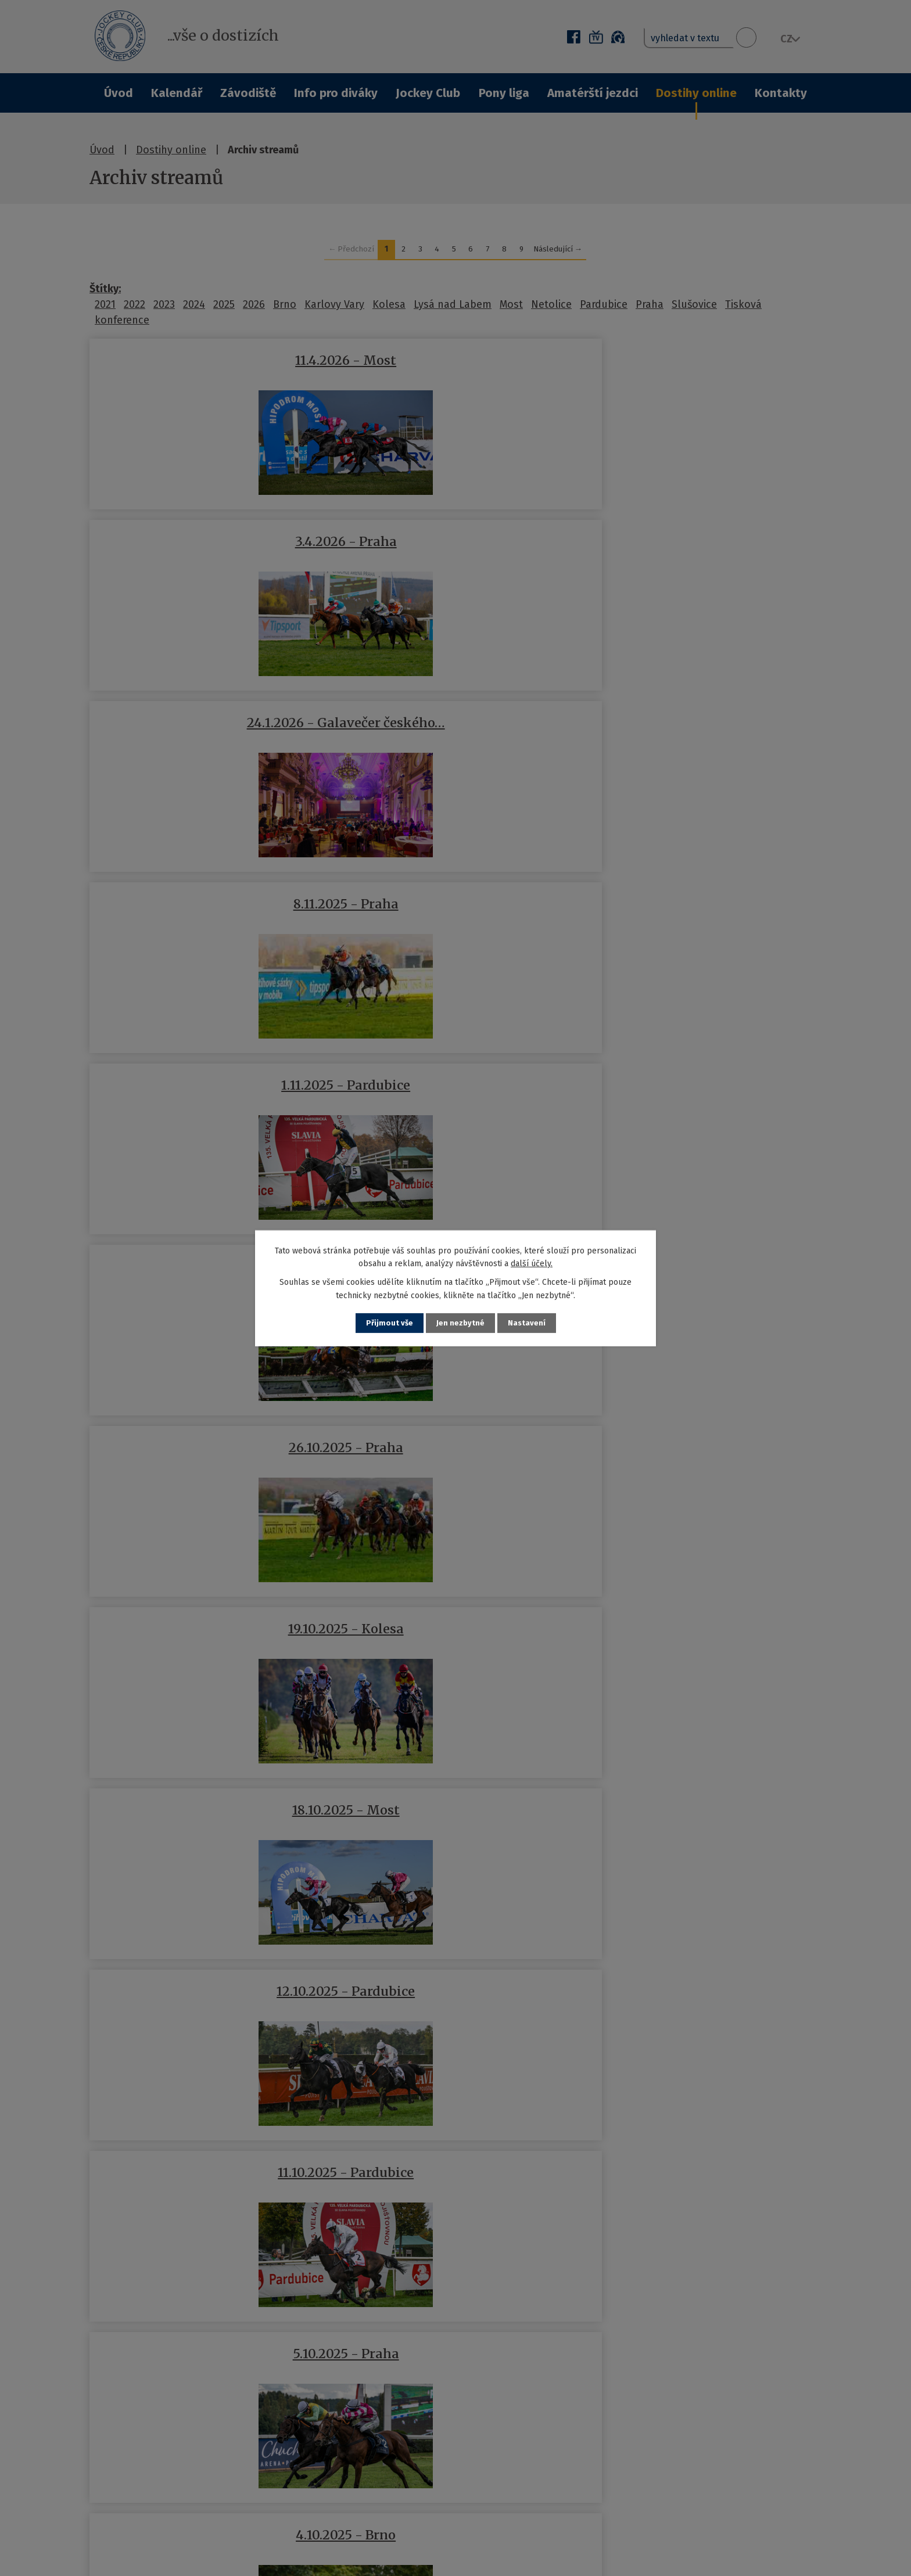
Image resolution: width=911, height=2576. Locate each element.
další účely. (532, 1263)
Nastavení (527, 1323)
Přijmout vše (388, 1323)
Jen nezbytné (460, 1323)
